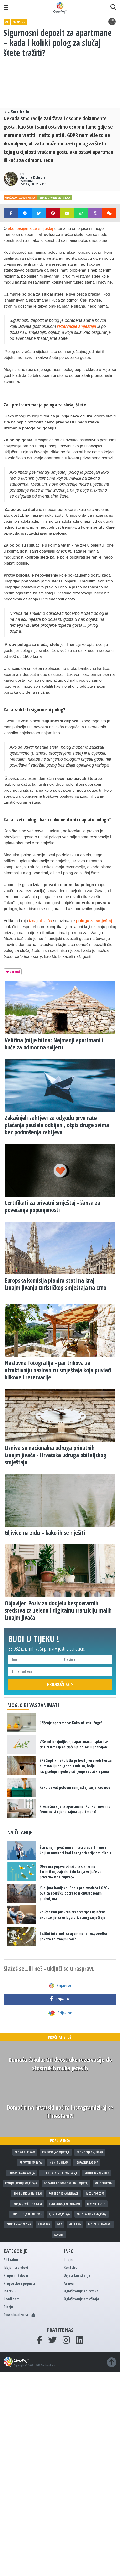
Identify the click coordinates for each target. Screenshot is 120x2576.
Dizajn (8, 2306)
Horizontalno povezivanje (59, 2173)
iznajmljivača (40, 920)
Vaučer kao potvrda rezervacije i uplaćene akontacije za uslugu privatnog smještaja (73, 1914)
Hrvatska (44, 2224)
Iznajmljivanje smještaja (54, 198)
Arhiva (69, 2283)
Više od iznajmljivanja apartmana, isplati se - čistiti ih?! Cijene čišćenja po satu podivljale (75, 1744)
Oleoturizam (104, 2183)
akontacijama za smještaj (30, 228)
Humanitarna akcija (22, 2173)
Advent (58, 2235)
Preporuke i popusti (19, 2283)
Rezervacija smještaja (55, 2152)
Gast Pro (75, 2224)
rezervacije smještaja (76, 326)
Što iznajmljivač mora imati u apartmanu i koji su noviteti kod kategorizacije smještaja (75, 1850)
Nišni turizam (58, 2162)
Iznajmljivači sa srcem (27, 2204)
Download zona (20, 2314)
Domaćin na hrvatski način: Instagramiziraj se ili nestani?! (60, 2111)
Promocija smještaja (90, 2152)
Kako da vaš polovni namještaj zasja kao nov (75, 1787)
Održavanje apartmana (20, 198)
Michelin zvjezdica (96, 2173)
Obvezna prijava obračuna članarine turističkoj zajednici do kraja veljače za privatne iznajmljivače (70, 1872)
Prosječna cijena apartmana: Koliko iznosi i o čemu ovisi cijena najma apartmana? (75, 1809)
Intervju (10, 2291)
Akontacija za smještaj (91, 2214)
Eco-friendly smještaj (28, 2194)
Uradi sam (11, 2298)
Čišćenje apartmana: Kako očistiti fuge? (71, 1722)
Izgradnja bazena (86, 2162)
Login (68, 2259)
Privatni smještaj (31, 2162)
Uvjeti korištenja (77, 2275)
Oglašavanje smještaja (81, 2298)
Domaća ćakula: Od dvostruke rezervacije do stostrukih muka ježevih (60, 2063)
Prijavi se (60, 1986)
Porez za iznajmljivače (63, 2194)
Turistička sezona (18, 2224)
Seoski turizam (25, 2152)
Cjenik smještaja (59, 2214)
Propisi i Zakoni (16, 2275)
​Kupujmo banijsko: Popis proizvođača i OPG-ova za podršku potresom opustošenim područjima (74, 1893)
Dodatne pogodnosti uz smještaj (66, 2183)
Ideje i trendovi (16, 2267)
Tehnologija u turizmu (26, 2214)
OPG (59, 2224)
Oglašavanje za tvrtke (81, 2291)
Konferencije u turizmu (64, 2204)
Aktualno (19, 22)
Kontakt (70, 2267)
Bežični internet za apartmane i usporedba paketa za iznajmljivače (73, 1936)
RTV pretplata (96, 2204)
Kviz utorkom (94, 2194)
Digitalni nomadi (99, 2224)
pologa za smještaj (94, 920)
